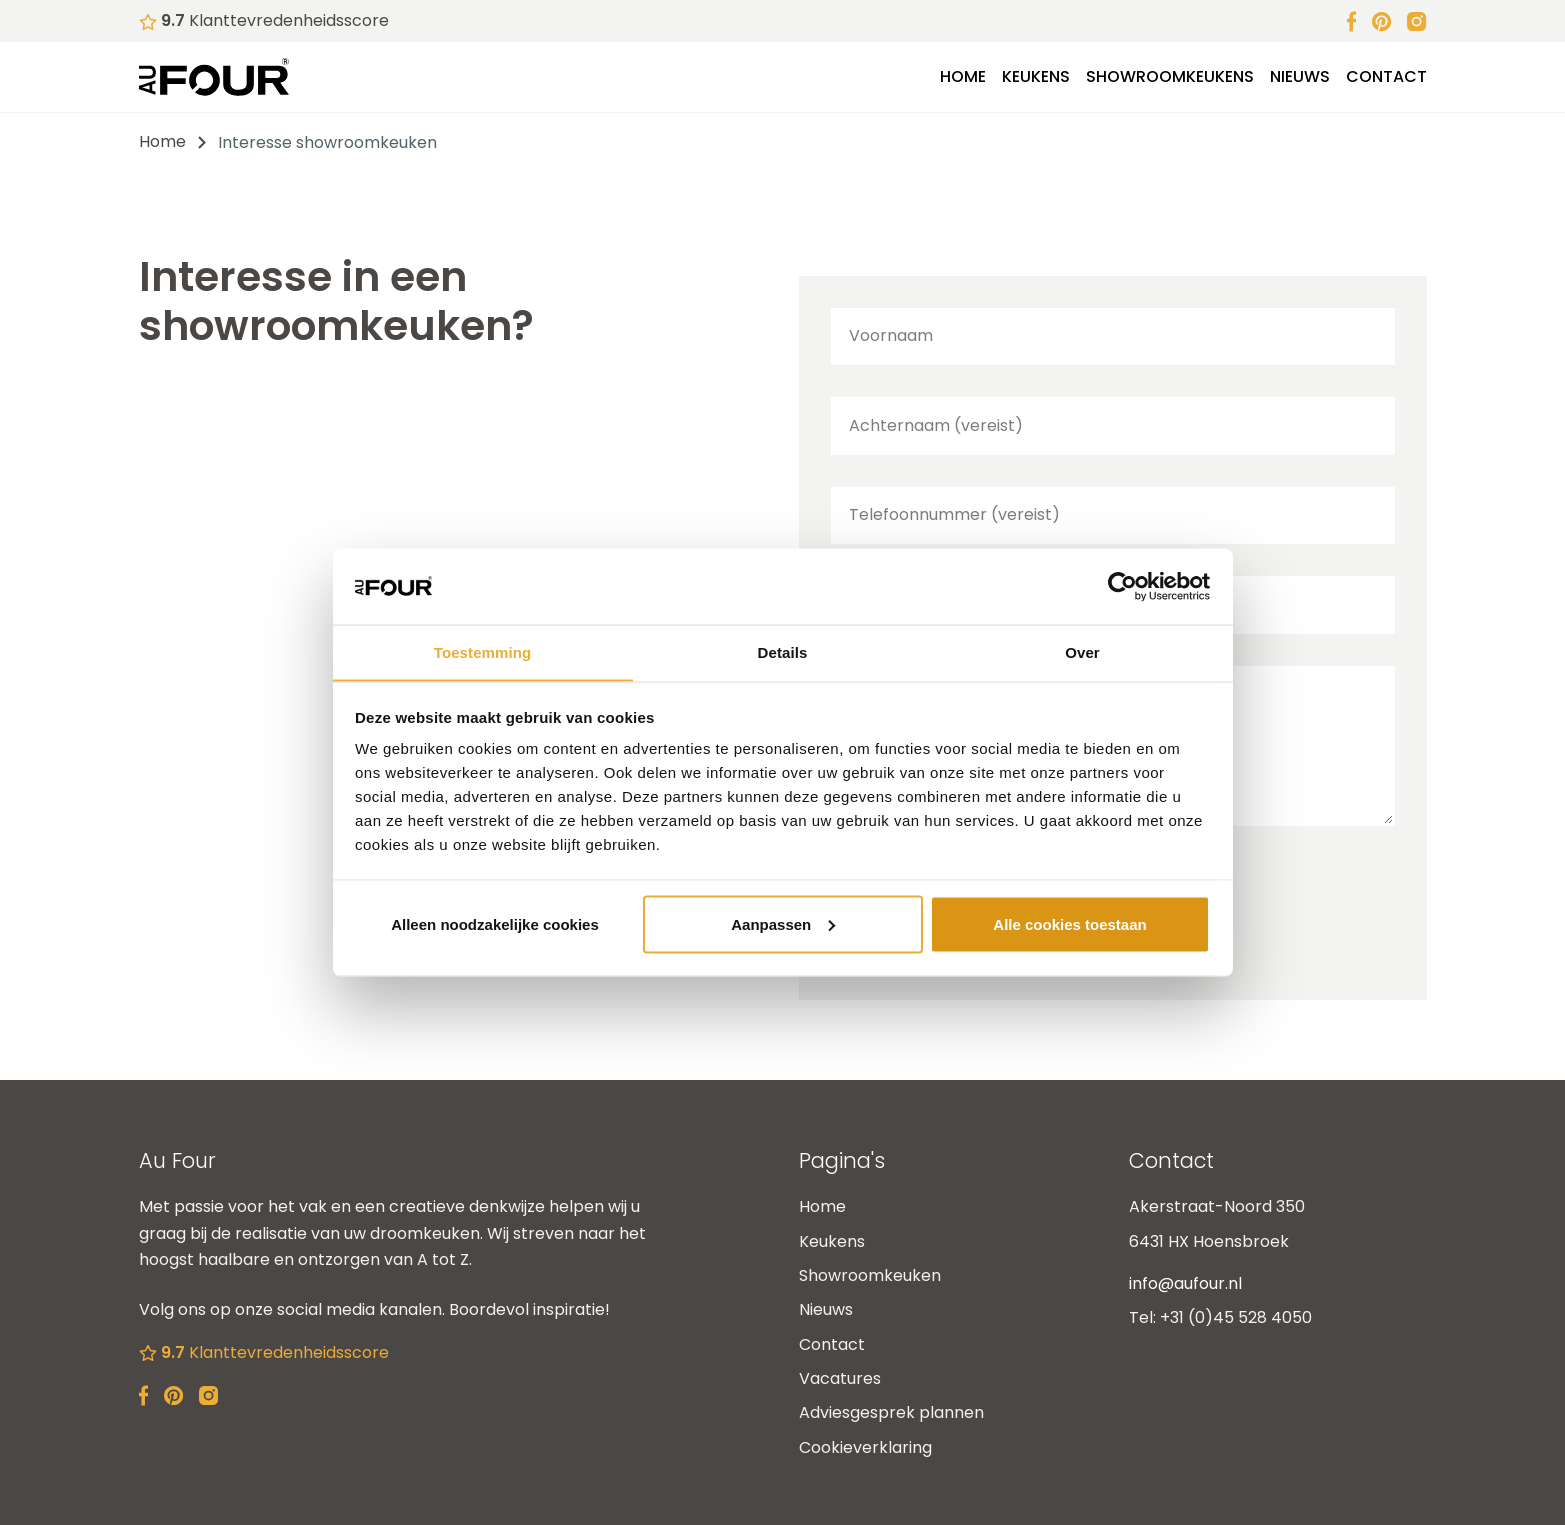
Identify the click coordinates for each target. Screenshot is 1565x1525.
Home (963, 76)
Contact (1386, 76)
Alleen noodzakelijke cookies (495, 924)
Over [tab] (1082, 651)
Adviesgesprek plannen (891, 1412)
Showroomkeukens (1170, 76)
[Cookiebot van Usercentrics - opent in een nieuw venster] (1122, 586)
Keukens (1036, 76)
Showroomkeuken (870, 1275)
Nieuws (1300, 76)
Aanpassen (783, 924)
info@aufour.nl (1185, 1283)
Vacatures (840, 1378)
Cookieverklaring (865, 1447)
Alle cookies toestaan (1069, 924)
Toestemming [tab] (483, 651)
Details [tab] (783, 651)
